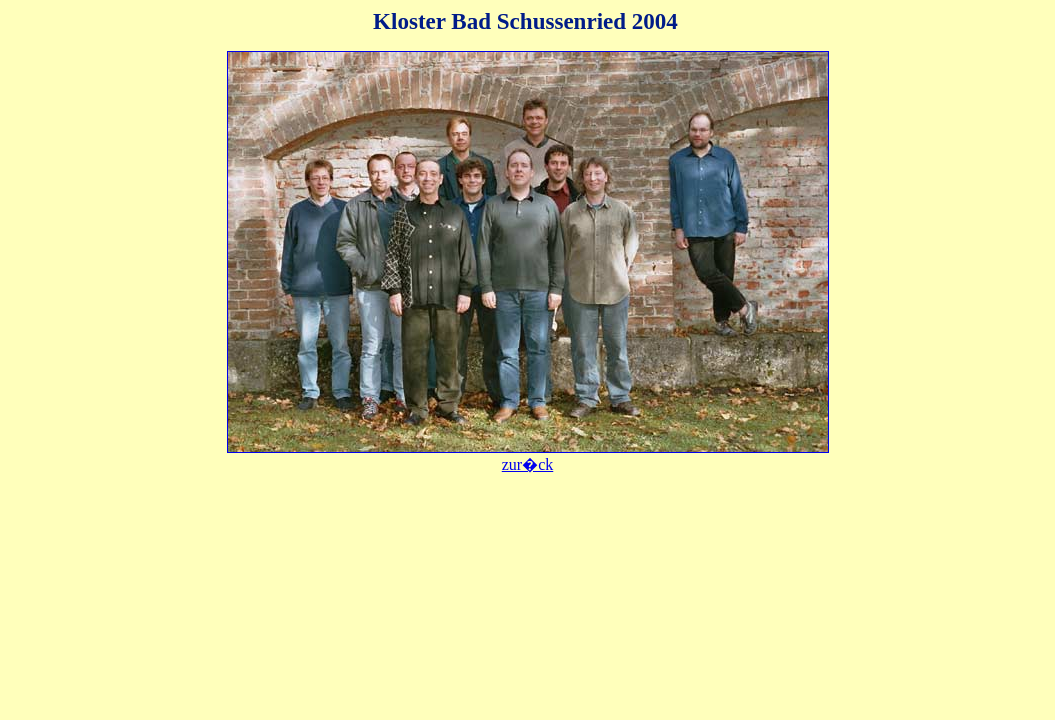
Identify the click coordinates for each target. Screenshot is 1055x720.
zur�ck (528, 464)
